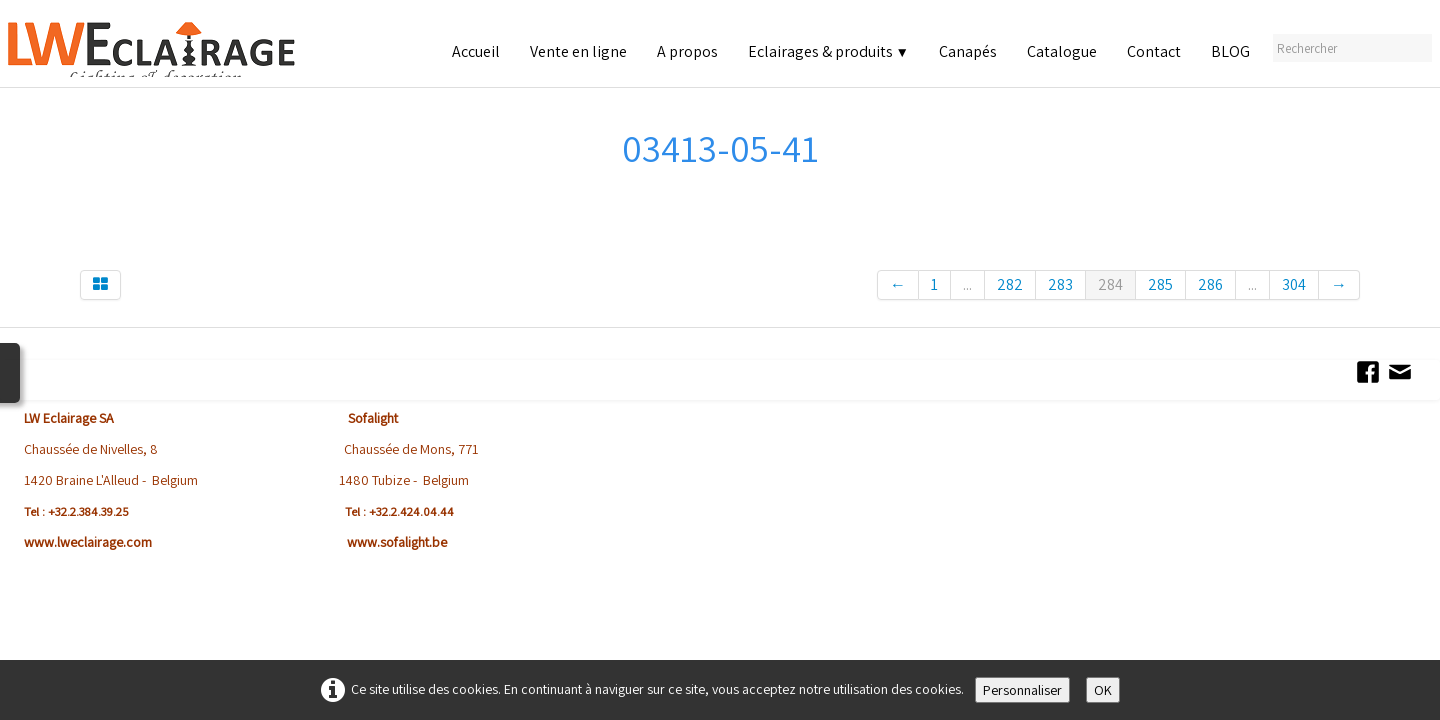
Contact (1154, 51)
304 (1294, 284)
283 (1060, 284)
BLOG (1230, 51)
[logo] (176, 49)
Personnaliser (1022, 690)
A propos (687, 51)
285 (1160, 284)
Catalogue (1062, 51)
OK (1103, 690)
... (967, 284)
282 (1010, 284)
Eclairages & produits (828, 51)
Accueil (476, 51)
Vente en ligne (578, 51)
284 (1110, 284)
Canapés (968, 51)
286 (1210, 284)
